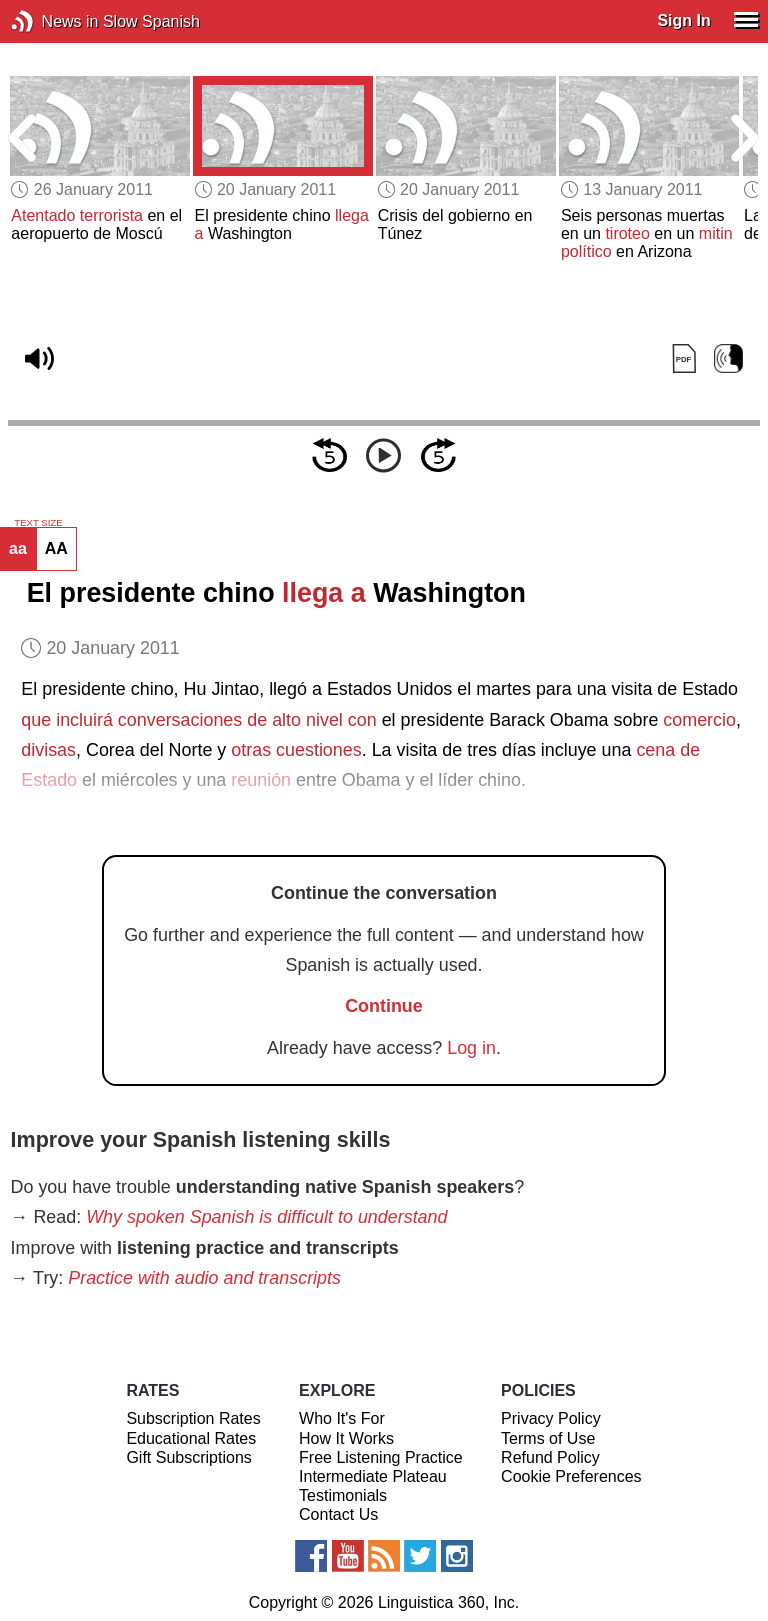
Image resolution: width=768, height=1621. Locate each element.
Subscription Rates (193, 1418)
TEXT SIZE (38, 523)
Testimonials (343, 1495)
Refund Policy (550, 1457)
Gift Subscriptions (188, 1457)
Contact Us (338, 1514)
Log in (471, 1048)
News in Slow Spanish (52, 21)
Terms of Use (548, 1438)
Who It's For (342, 1418)
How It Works (346, 1438)
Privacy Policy (551, 1418)
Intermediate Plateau (373, 1476)
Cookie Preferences (571, 1476)
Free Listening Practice (381, 1457)
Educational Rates (191, 1438)
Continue (384, 1006)
